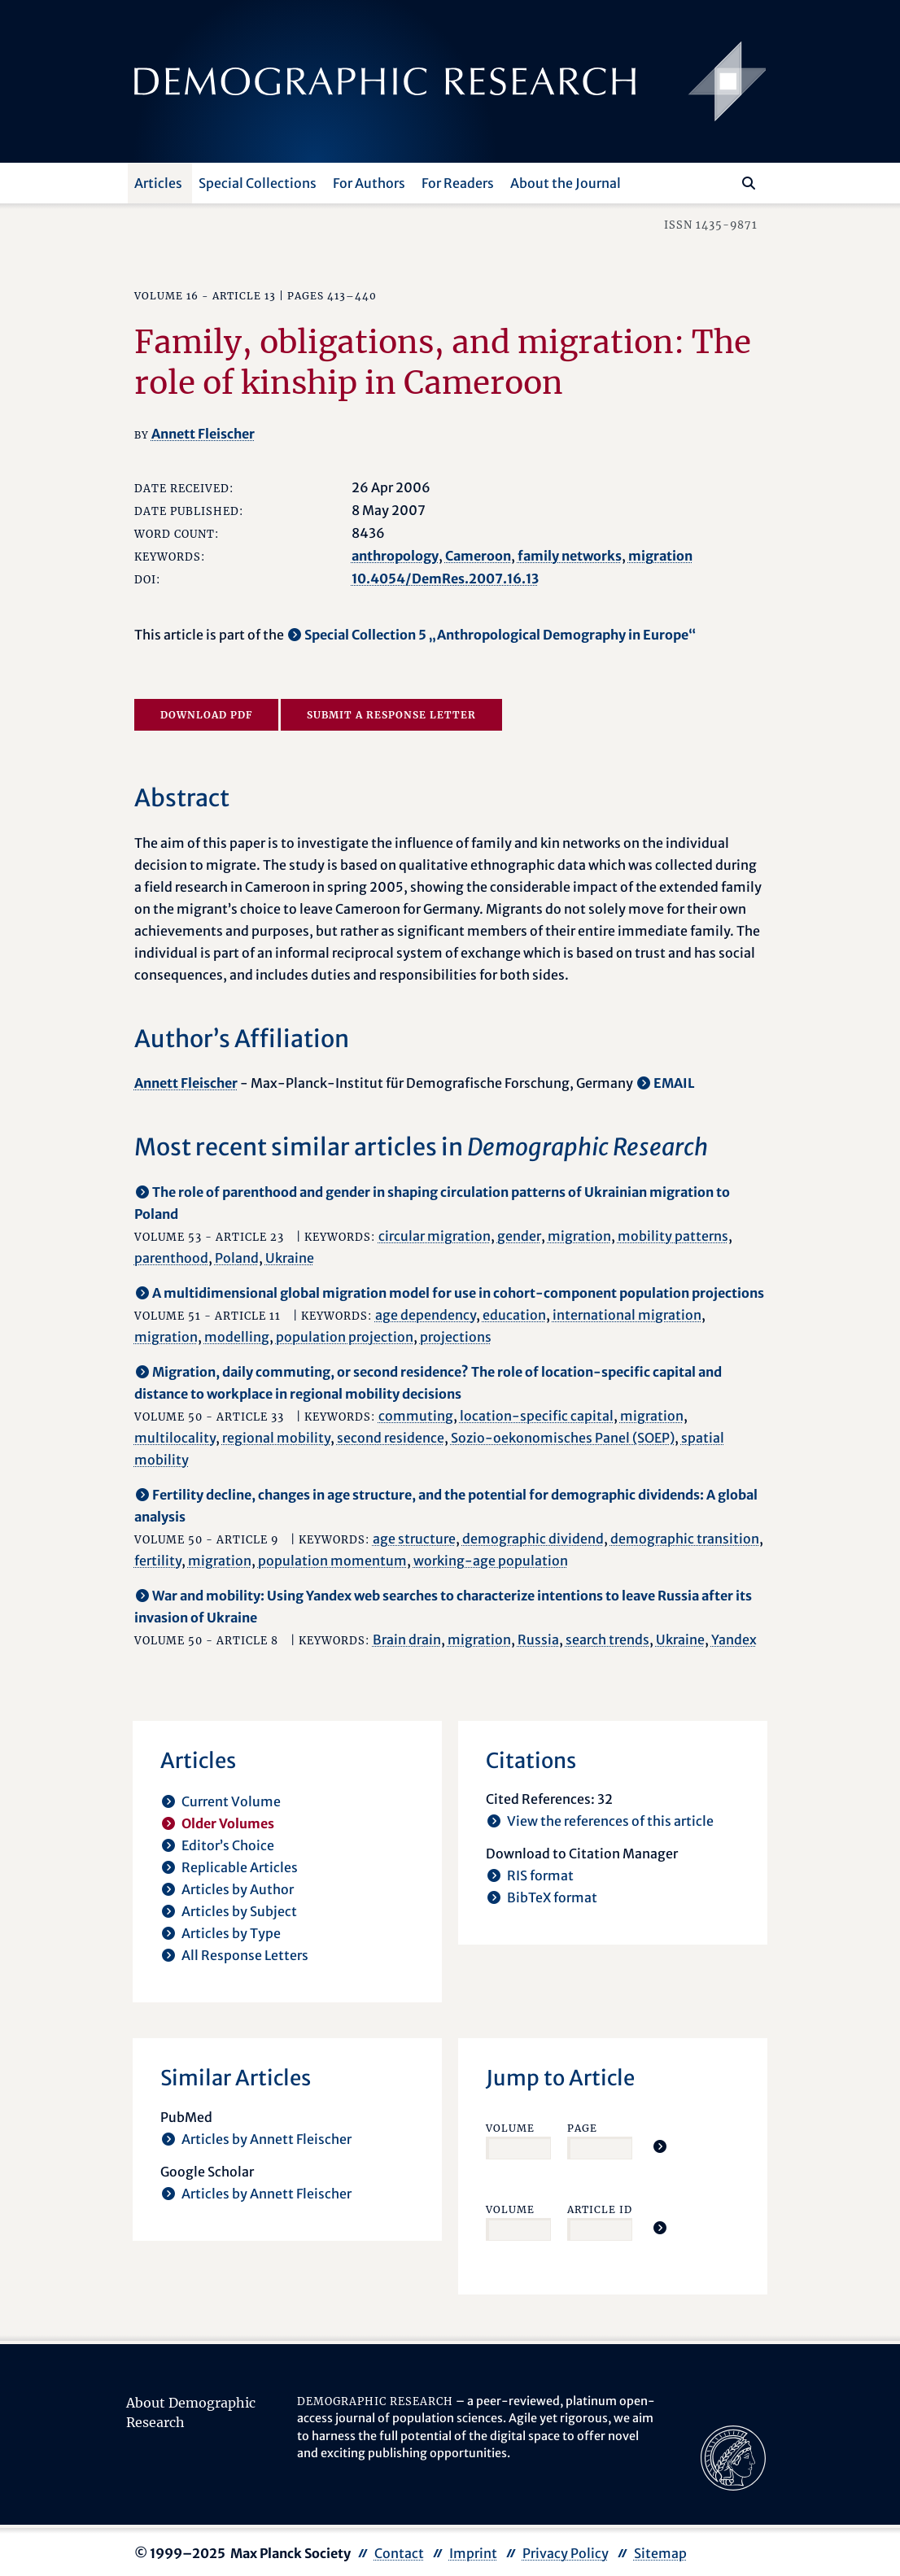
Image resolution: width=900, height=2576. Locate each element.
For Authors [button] (369, 183)
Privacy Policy (565, 2553)
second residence (390, 1438)
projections (456, 1337)
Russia (538, 1639)
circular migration (434, 1236)
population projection (344, 1337)
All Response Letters (244, 1955)
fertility (157, 1560)
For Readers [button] (458, 183)
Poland (237, 1258)
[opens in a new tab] (733, 2456)
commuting (415, 1416)
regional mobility (276, 1438)
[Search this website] (724, 181)
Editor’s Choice (227, 1845)
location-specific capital (537, 1416)
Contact (399, 2553)
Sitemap (660, 2553)
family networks (570, 556)
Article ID (599, 2209)
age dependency (425, 1315)
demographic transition (684, 1538)
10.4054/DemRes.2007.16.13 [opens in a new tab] (445, 578)
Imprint (473, 2553)
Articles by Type (231, 1933)
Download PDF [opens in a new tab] (206, 715)
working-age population (490, 1560)
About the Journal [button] (565, 183)
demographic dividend (533, 1538)
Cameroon (478, 556)
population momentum (332, 1560)
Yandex (734, 1639)
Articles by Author (237, 1889)
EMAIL (674, 1083)
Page (582, 2128)
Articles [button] (158, 183)
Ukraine (289, 1258)
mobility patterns (673, 1236)
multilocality (175, 1438)
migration (660, 556)
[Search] (749, 183)
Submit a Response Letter (391, 715)
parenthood (171, 1258)
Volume (510, 2128)
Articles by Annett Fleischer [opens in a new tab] (266, 2139)
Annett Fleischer (203, 434)
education (514, 1315)
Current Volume (231, 1801)
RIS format (540, 1875)
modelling (236, 1337)
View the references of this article (610, 1821)
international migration (627, 1315)
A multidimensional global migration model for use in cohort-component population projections (458, 1293)
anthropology (395, 556)
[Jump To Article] (660, 2146)
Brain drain (407, 1639)
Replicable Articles (239, 1867)
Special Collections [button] (258, 183)
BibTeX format (552, 1897)
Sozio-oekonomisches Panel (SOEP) (563, 1438)
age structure (414, 1538)
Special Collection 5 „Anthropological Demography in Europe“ (500, 635)
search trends (607, 1639)
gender (519, 1236)
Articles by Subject (239, 1911)
